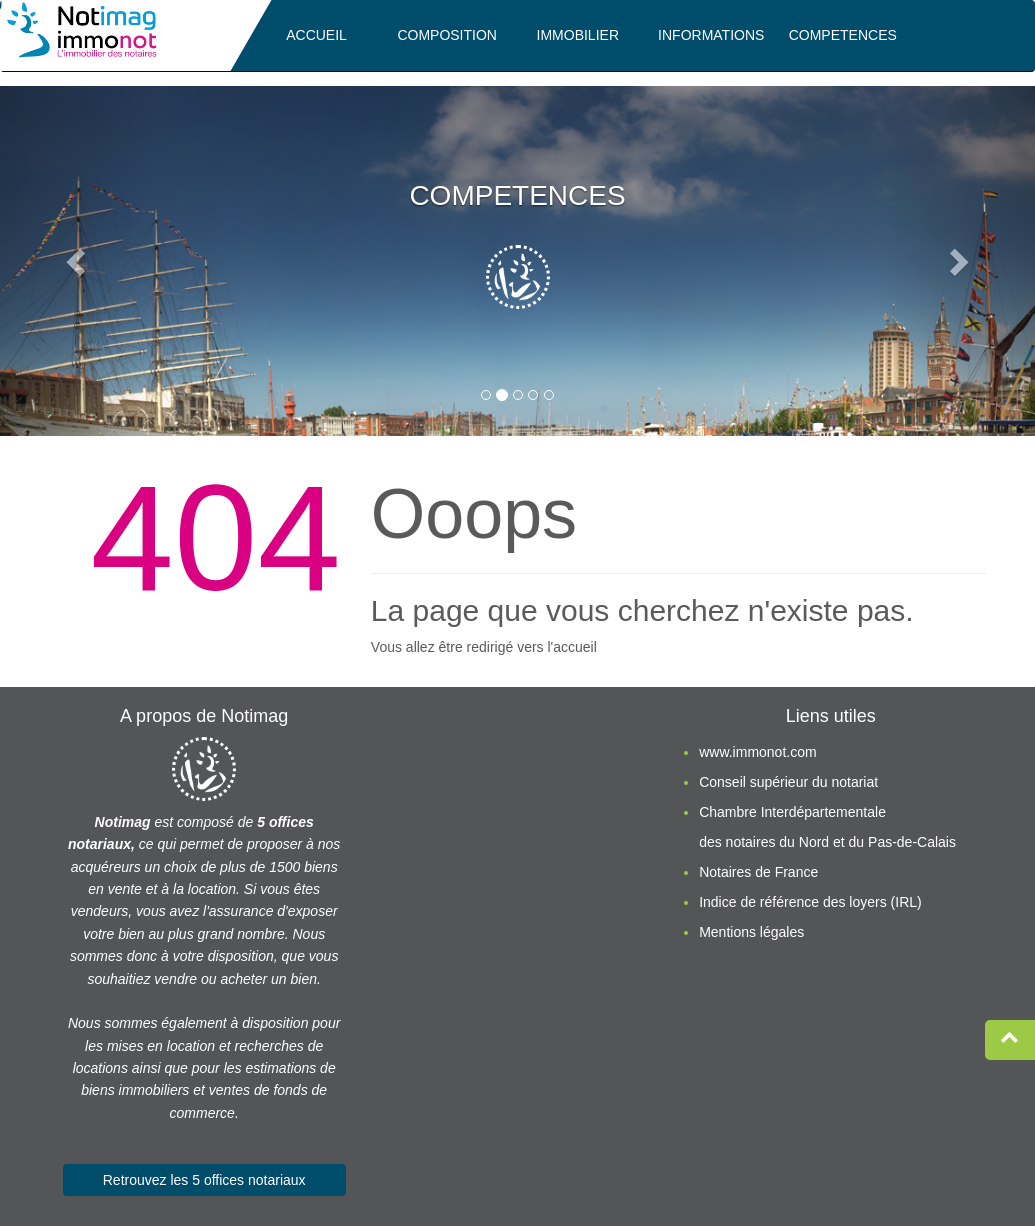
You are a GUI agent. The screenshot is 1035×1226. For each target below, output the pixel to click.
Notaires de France (758, 872)
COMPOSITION (447, 35)
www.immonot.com (757, 752)
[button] (77, 261)
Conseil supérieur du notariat (788, 782)
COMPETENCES (843, 35)
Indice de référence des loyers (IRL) (810, 902)
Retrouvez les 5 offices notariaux (204, 1180)
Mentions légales (751, 932)
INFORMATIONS (711, 35)
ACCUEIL (316, 35)
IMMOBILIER (578, 35)
